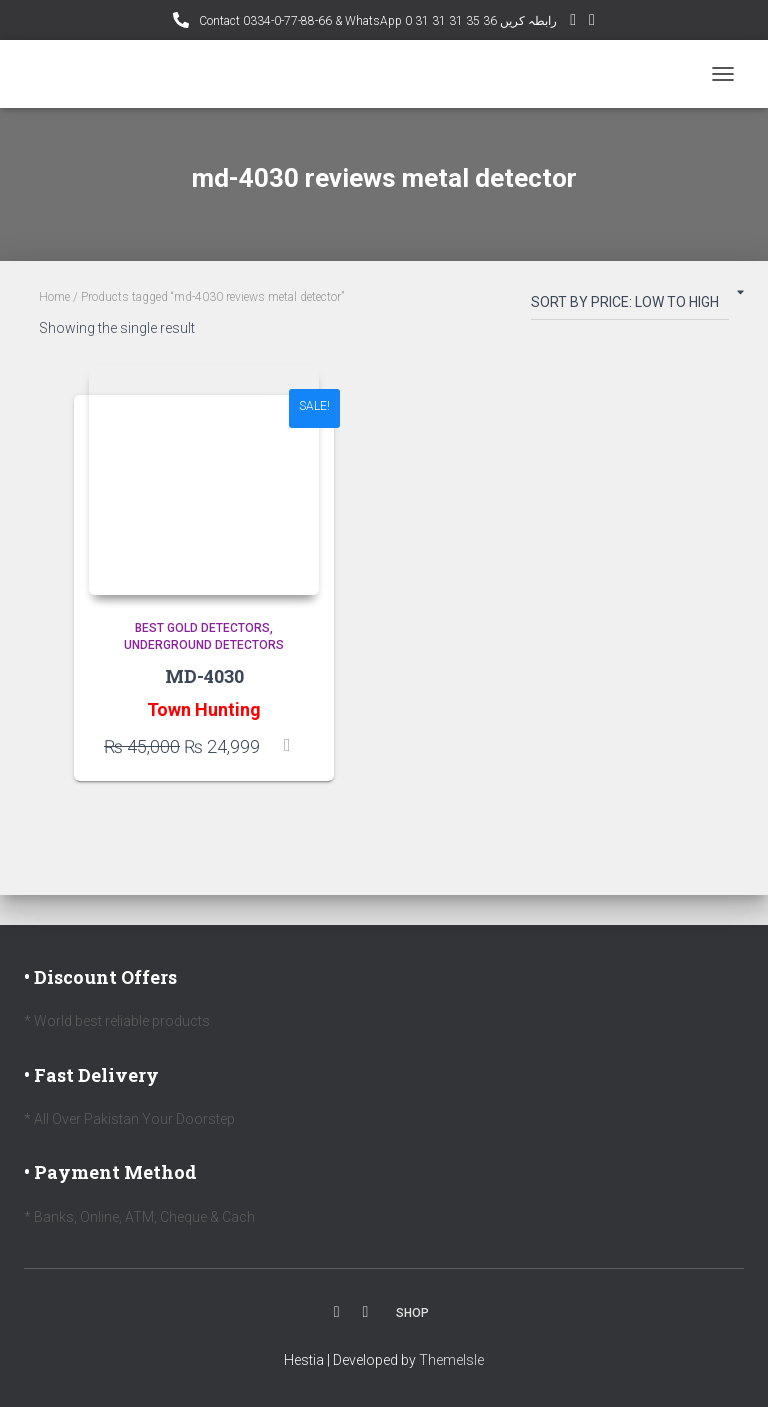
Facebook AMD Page (592, 22)
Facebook (337, 1312)
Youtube (366, 1312)
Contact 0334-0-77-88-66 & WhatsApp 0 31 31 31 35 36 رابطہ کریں (376, 21)
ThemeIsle (451, 1360)
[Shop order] (630, 306)
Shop (412, 1313)
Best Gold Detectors (202, 628)
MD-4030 (204, 676)
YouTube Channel (573, 22)
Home (54, 297)
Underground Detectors (204, 645)
